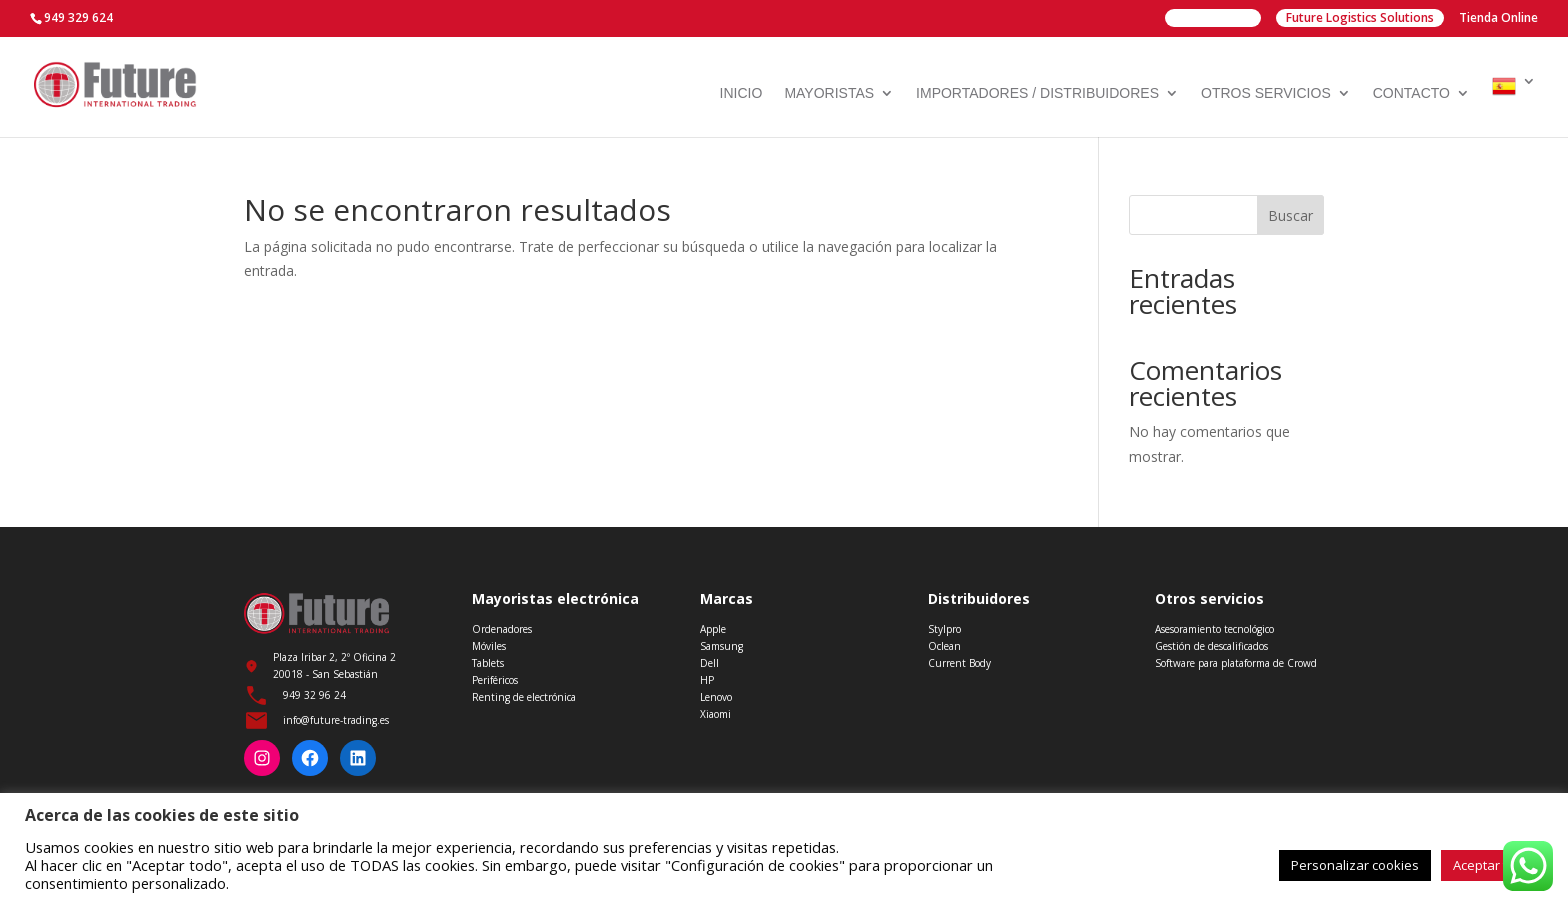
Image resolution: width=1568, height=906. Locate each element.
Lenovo (716, 697)
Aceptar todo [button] (1492, 865)
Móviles (489, 646)
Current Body (959, 663)
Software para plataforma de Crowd (1236, 663)
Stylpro (944, 629)
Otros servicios (1266, 93)
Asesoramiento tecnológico (1214, 629)
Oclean (944, 646)
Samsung (721, 646)
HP (707, 680)
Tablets (488, 663)
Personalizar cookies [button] (1355, 865)
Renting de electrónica (524, 697)
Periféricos (495, 680)
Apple (713, 629)
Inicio (741, 93)
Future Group (1213, 17)
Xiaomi (715, 714)
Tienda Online (1498, 19)
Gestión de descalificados (1211, 646)
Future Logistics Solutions (1360, 17)
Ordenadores (502, 629)
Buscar (1290, 215)
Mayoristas (829, 93)
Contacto (1411, 93)
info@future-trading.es (336, 720)
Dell (709, 663)
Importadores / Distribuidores (1037, 93)
